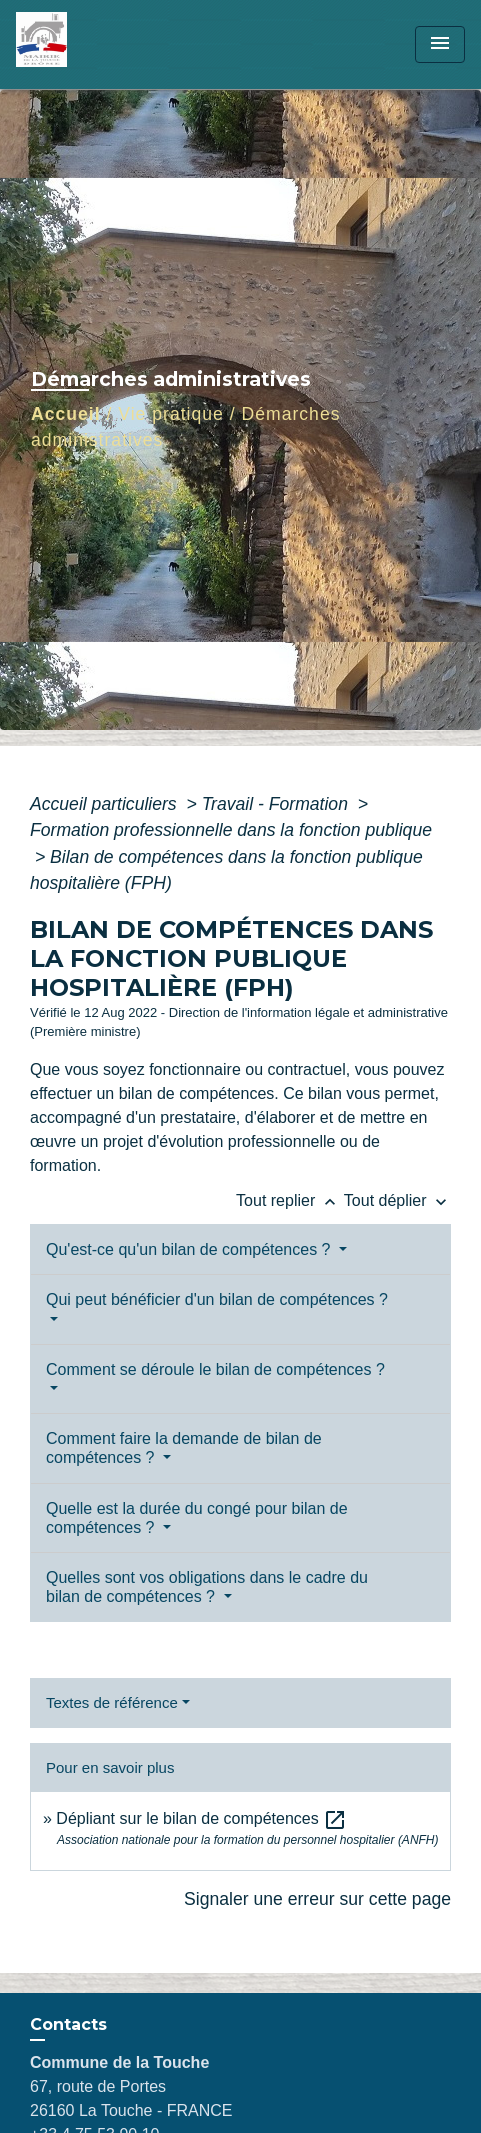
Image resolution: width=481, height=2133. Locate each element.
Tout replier (290, 1200)
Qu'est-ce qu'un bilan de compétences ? (190, 1249)
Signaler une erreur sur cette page (317, 1899)
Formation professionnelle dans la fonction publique (231, 830)
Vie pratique (171, 414)
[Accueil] (91, 44)
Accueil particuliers (106, 804)
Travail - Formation (277, 804)
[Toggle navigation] (440, 44)
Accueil (66, 414)
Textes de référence (112, 1702)
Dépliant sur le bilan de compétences (201, 1818)
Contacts (68, 2024)
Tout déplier (397, 1200)
